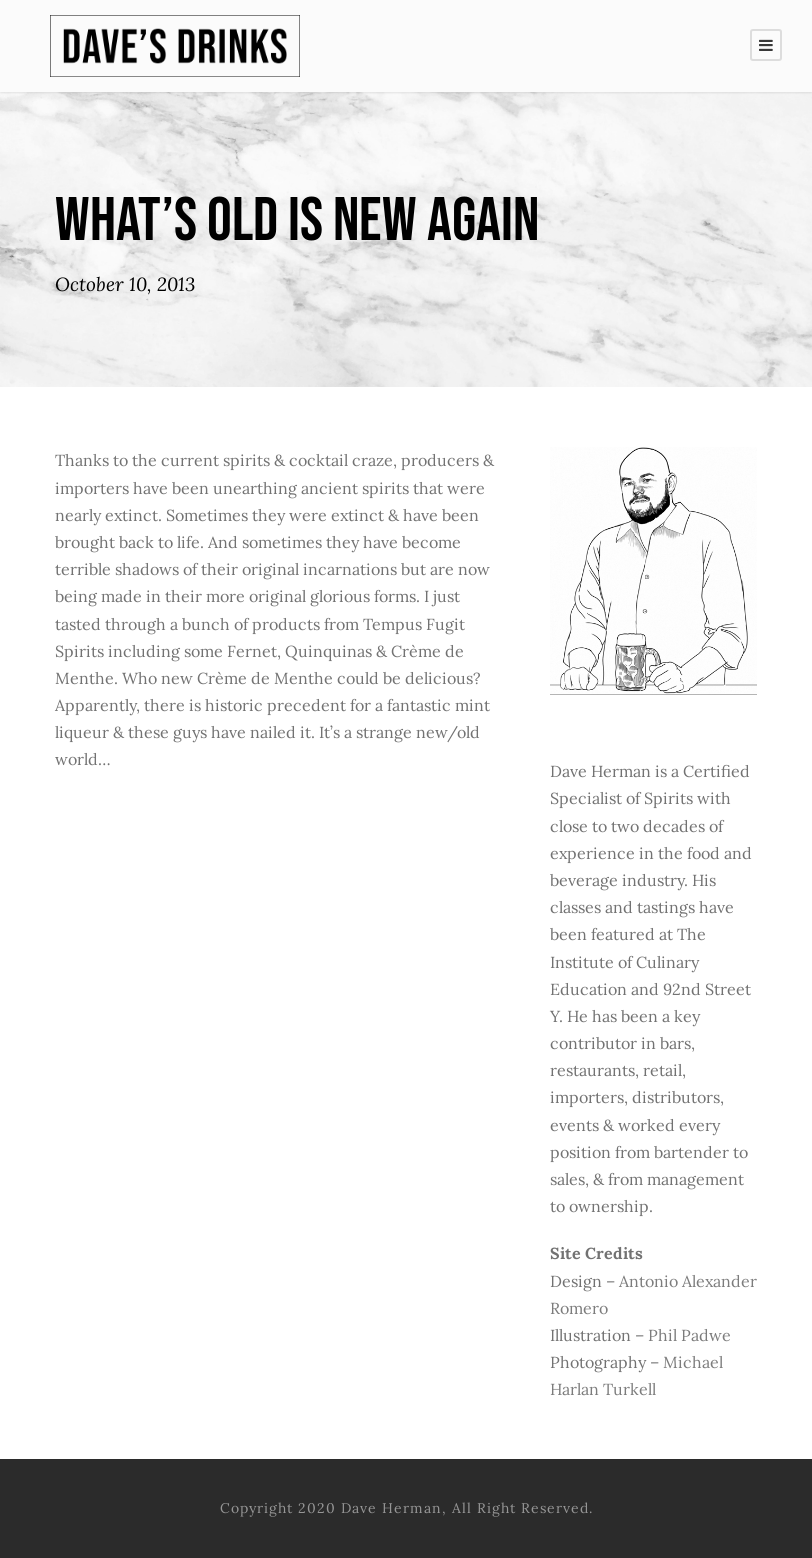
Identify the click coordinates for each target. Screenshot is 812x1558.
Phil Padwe (689, 1335)
